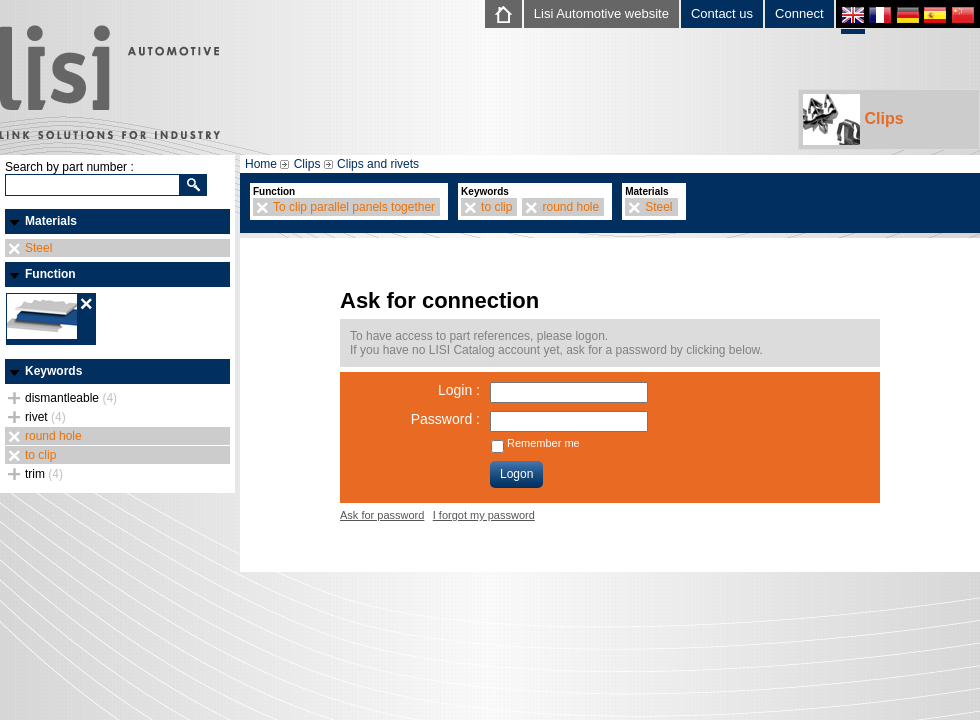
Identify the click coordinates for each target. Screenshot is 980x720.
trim (44, 474)
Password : (445, 419)
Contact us (722, 13)
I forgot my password (484, 515)
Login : (459, 390)
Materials (51, 221)
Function (50, 274)
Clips (853, 119)
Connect (799, 13)
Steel (38, 248)
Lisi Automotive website (601, 13)
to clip (40, 455)
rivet (45, 417)
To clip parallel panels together (354, 207)
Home (261, 164)
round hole (53, 436)
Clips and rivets (378, 164)
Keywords (53, 371)
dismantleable (71, 398)
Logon (516, 474)
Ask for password (382, 515)
